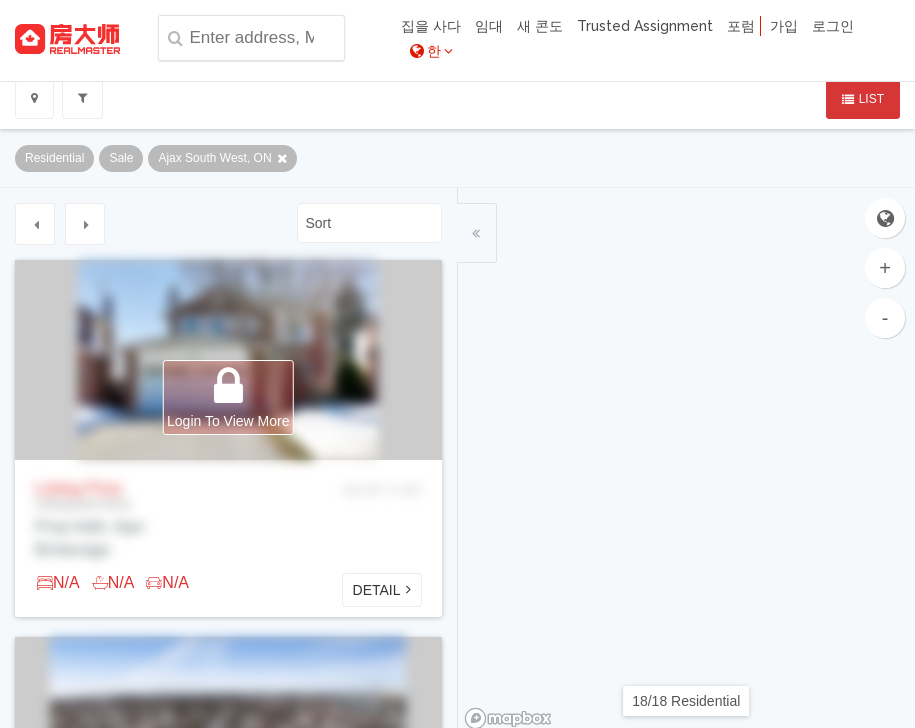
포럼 (741, 26)
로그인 (833, 26)
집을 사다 (431, 26)
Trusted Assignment (645, 26)
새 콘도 (540, 26)
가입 (784, 26)
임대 (489, 26)
